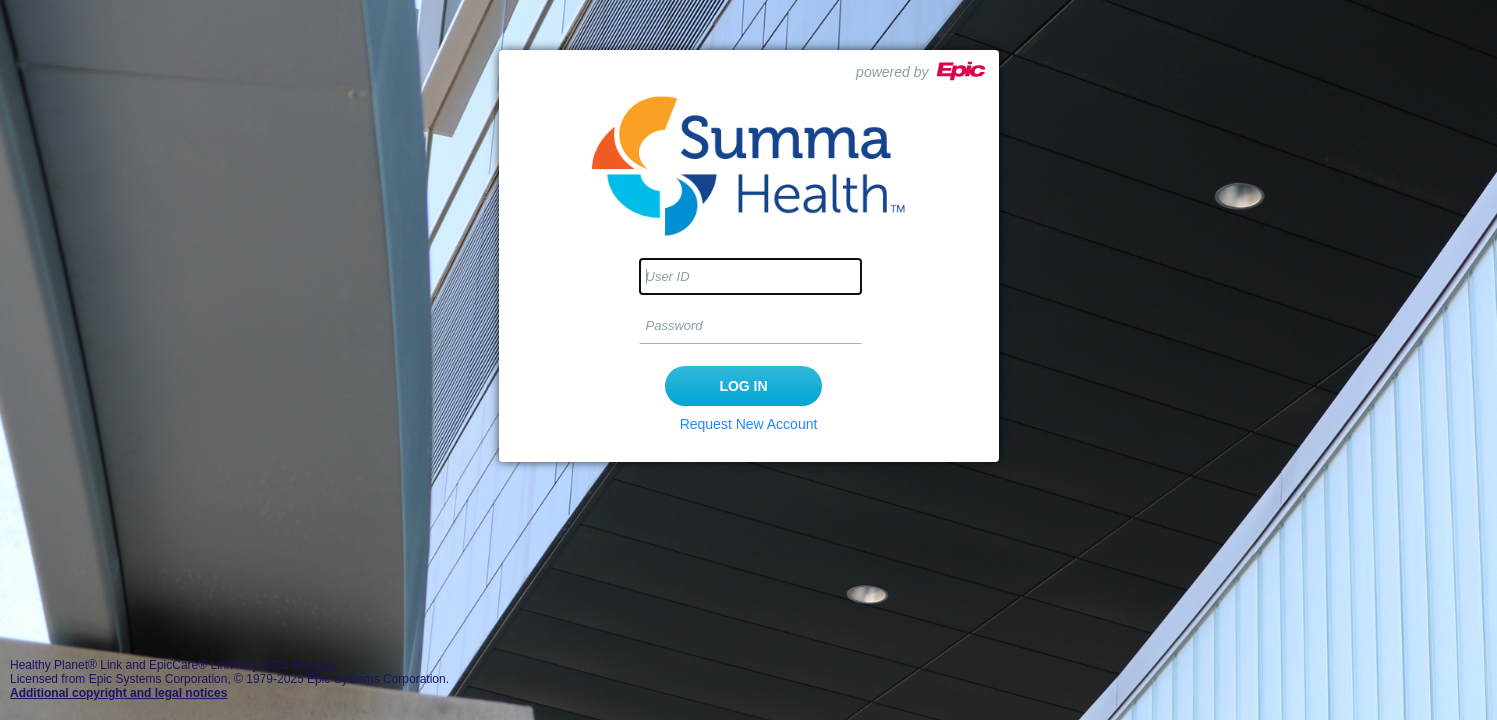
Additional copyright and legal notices (118, 693)
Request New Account (749, 424)
